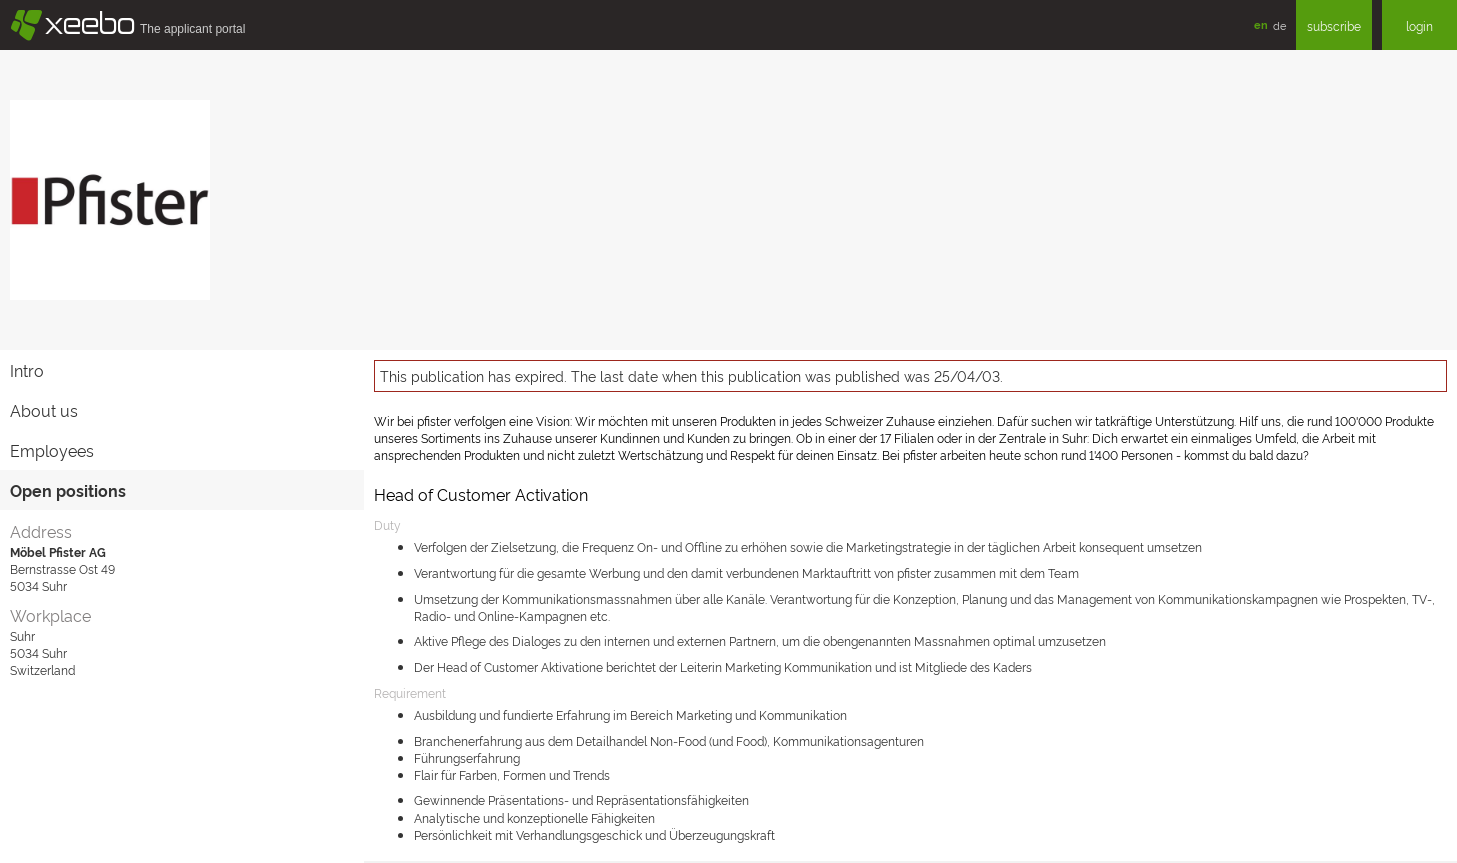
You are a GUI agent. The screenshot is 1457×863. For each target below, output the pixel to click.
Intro (27, 370)
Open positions (68, 490)
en (1261, 24)
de (1279, 25)
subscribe (1334, 25)
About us (44, 410)
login (1419, 25)
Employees (52, 450)
